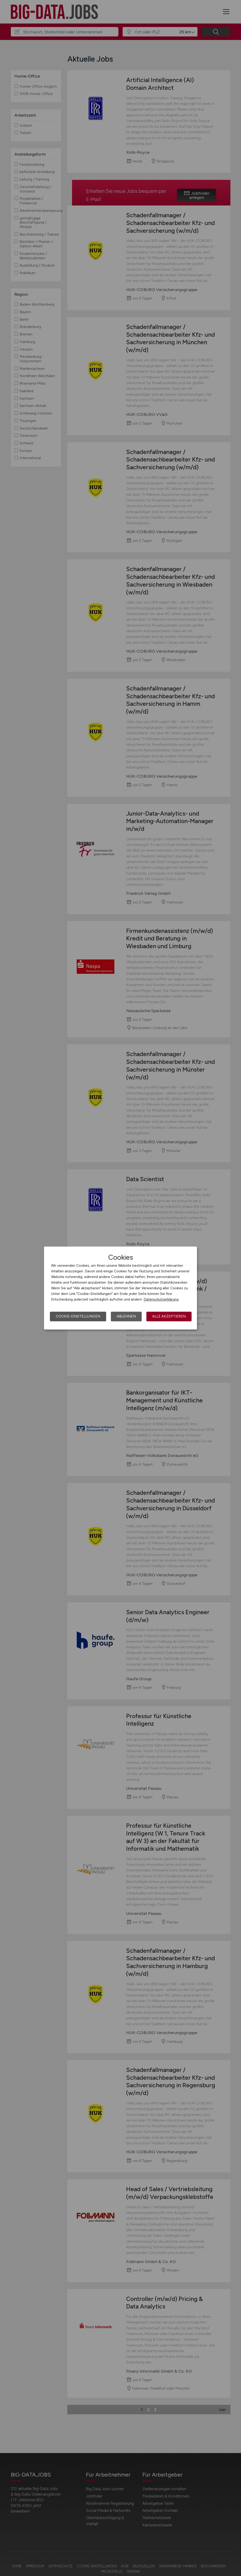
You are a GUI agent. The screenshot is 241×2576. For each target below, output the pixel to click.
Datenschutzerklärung (161, 1299)
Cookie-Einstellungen (78, 1316)
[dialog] (120, 1288)
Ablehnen (126, 1316)
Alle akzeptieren (169, 1316)
